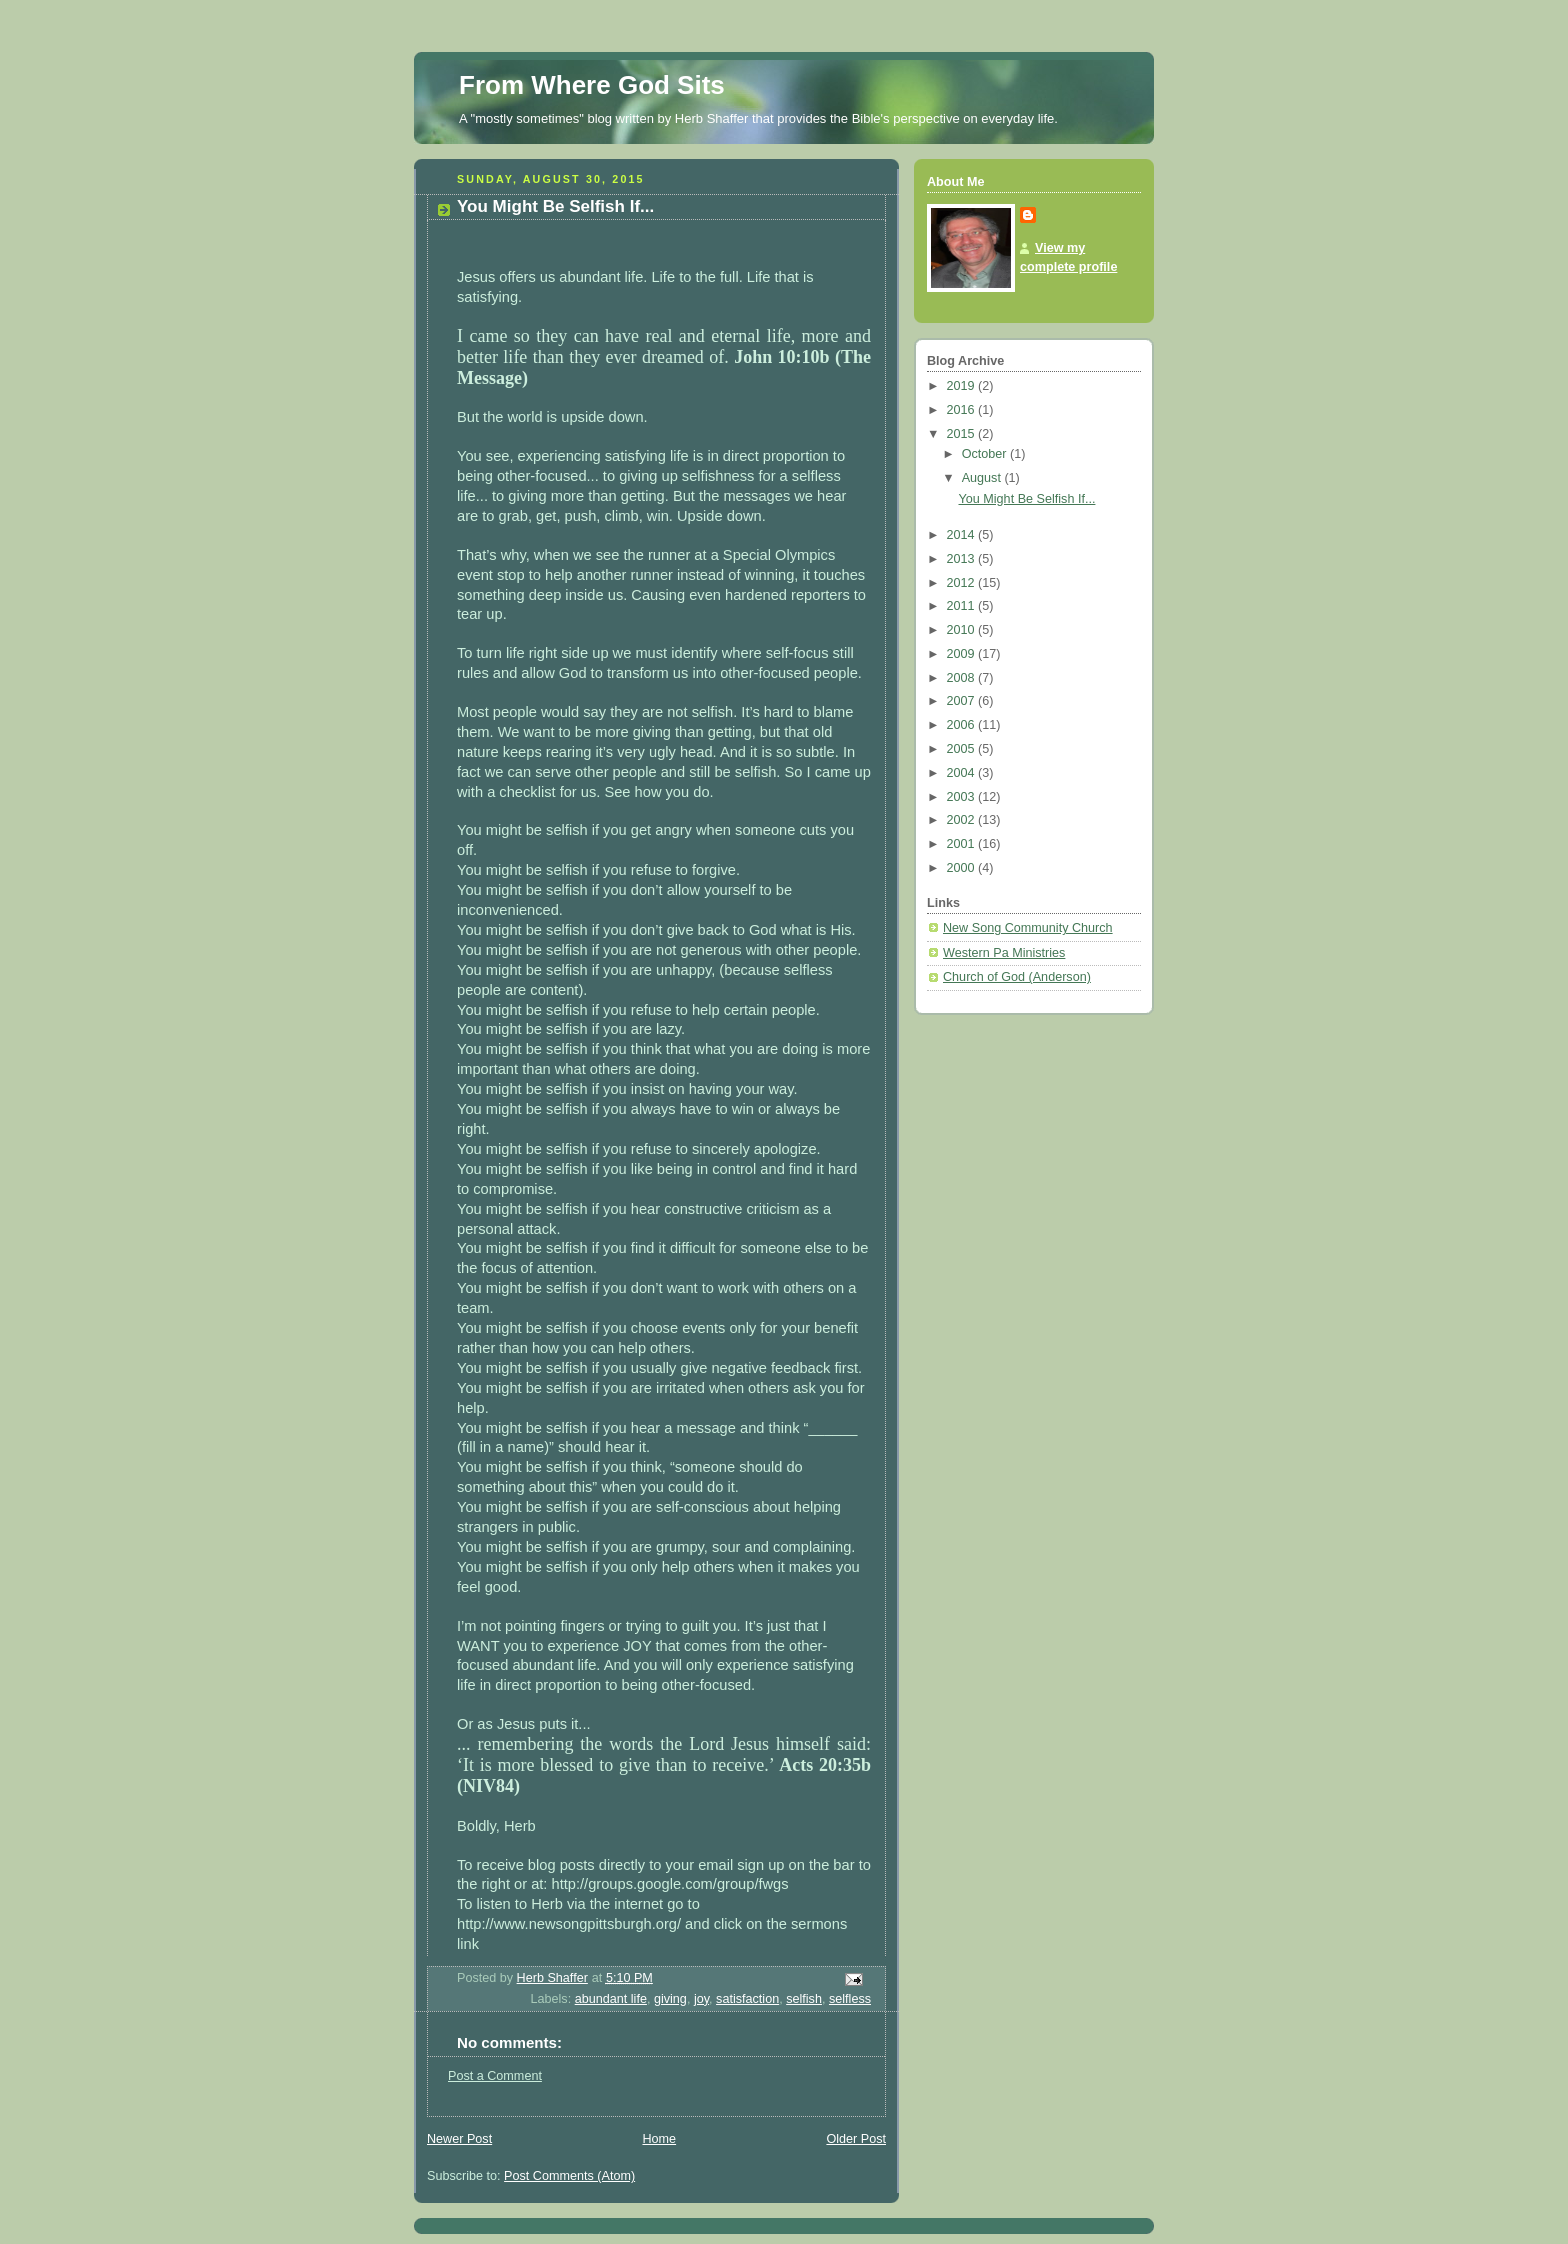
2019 (963, 386)
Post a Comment (495, 2076)
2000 (963, 868)
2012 (963, 583)
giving (670, 1999)
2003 (963, 797)
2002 (963, 820)
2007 (963, 701)
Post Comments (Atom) (569, 2176)
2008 (963, 678)
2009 (963, 654)
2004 (963, 773)
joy (701, 1999)
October (986, 454)
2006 (963, 725)
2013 (963, 559)
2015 (963, 434)
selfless (850, 1999)
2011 (963, 606)
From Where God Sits (592, 85)
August (983, 478)
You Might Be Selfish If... (1027, 499)
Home (659, 2139)
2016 (963, 410)
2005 (963, 749)
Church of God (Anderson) (1017, 977)
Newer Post (459, 2139)
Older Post (856, 2139)
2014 (963, 535)
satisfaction (747, 1999)
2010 (963, 630)
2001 (963, 844)
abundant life (611, 1999)
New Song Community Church (1028, 928)
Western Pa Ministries (1004, 953)
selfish (804, 1999)
